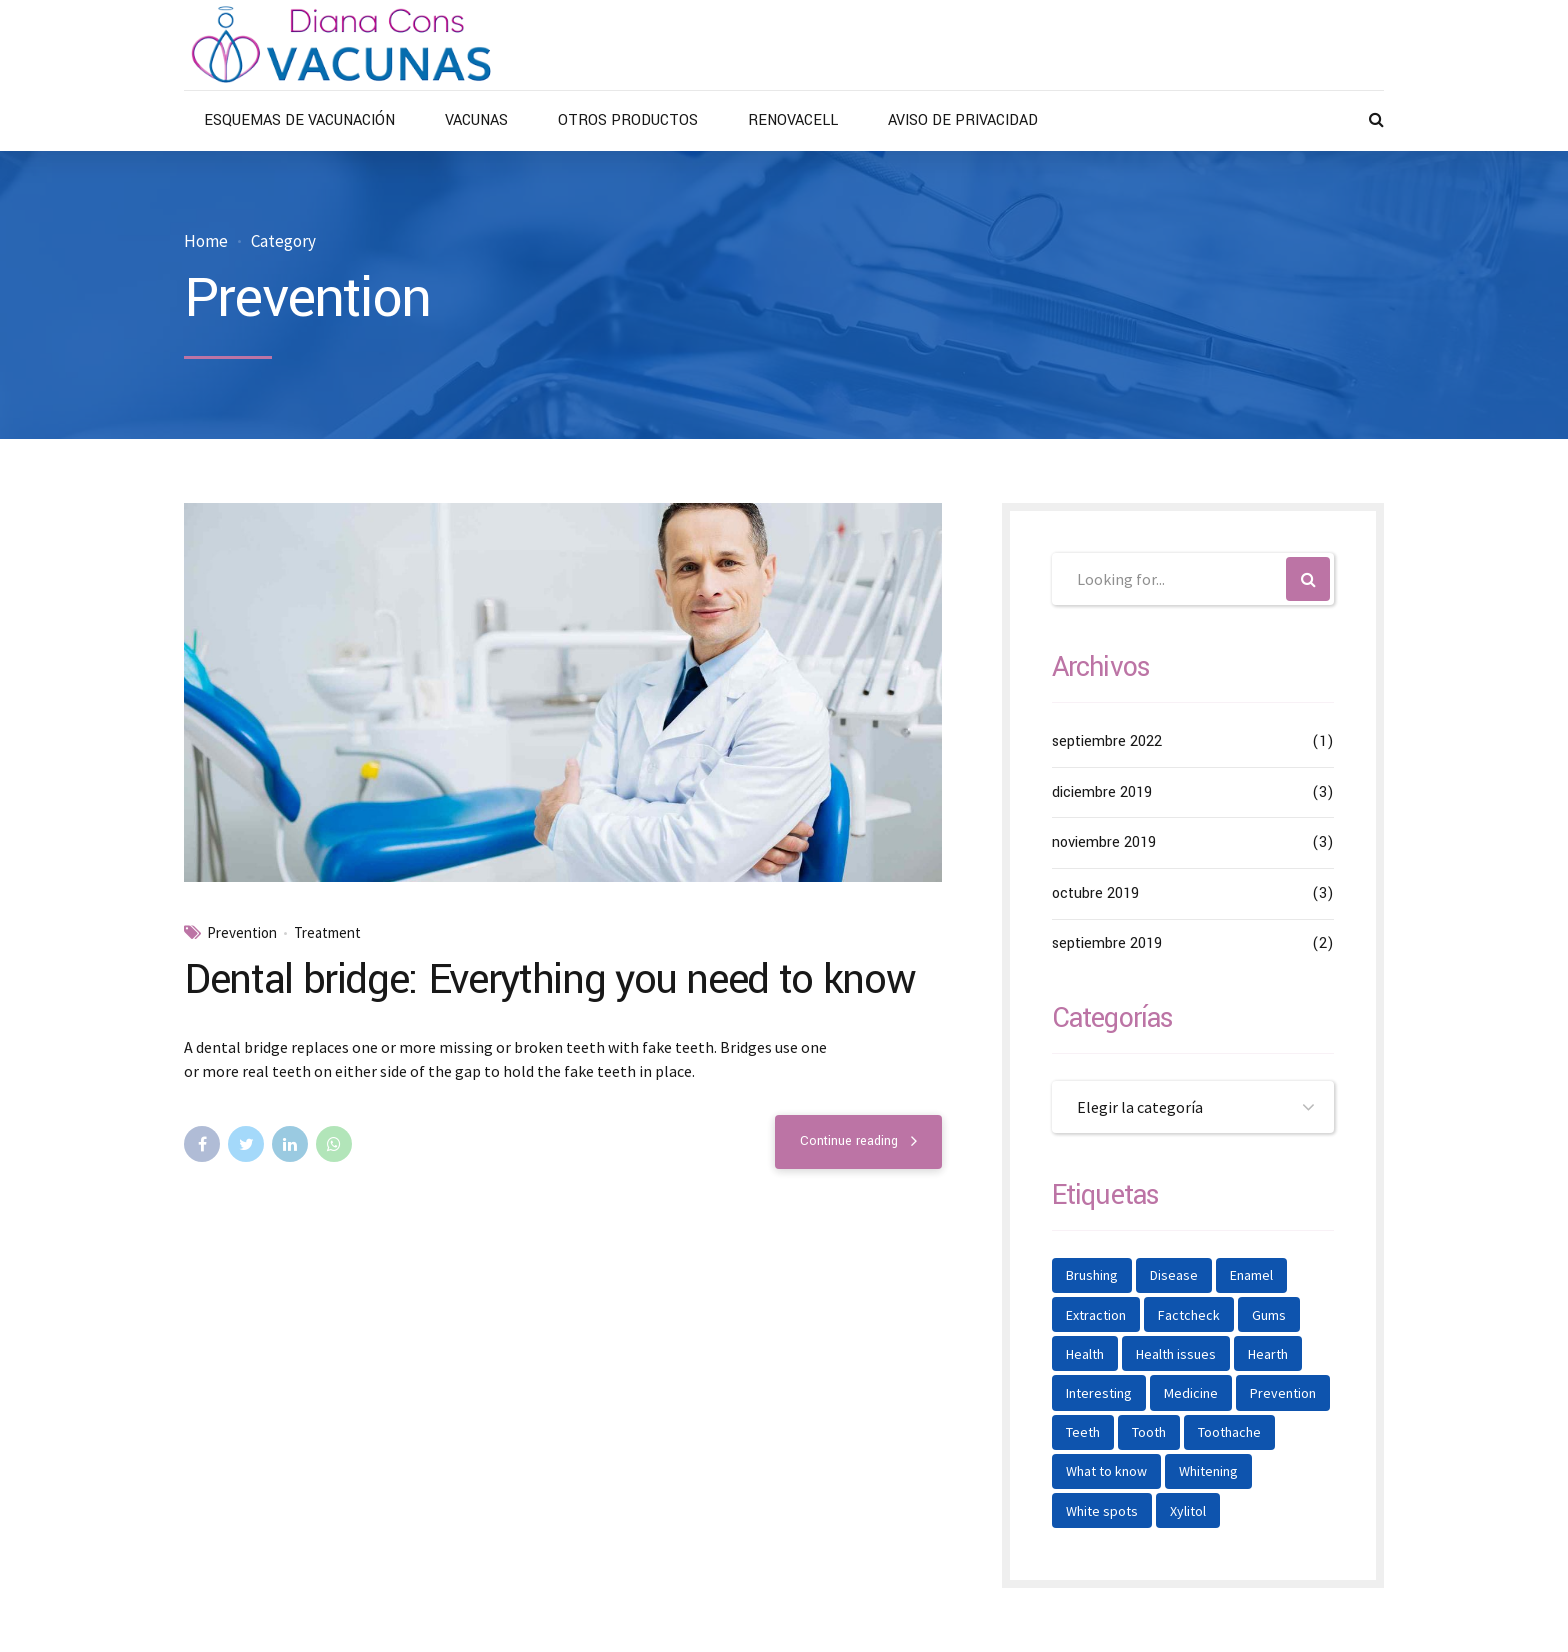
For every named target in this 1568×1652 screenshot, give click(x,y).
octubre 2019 (1095, 893)
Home (206, 241)
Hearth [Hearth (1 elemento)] (1268, 1354)
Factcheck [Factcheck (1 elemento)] (1189, 1315)
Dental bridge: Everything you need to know (549, 980)
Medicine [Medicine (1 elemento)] (1191, 1393)
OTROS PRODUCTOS (628, 120)
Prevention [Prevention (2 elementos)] (1283, 1393)
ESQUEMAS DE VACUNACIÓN (299, 120)
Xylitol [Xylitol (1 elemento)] (1188, 1511)
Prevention (242, 934)
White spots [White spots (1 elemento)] (1102, 1511)
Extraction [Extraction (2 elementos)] (1096, 1315)
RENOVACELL (793, 120)
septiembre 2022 (1107, 741)
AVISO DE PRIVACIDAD (963, 120)
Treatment (327, 934)
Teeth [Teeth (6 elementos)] (1083, 1432)
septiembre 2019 (1107, 943)
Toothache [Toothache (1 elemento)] (1229, 1432)
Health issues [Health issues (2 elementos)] (1176, 1354)
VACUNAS (476, 120)
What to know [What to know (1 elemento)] (1106, 1471)
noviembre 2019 (1104, 842)
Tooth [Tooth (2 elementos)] (1149, 1432)
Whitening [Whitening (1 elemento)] (1208, 1471)
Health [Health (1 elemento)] (1085, 1354)
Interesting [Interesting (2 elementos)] (1099, 1393)
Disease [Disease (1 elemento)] (1174, 1275)
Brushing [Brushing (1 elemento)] (1092, 1275)
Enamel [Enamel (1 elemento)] (1251, 1275)
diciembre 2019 (1102, 792)
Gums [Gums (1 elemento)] (1269, 1315)
